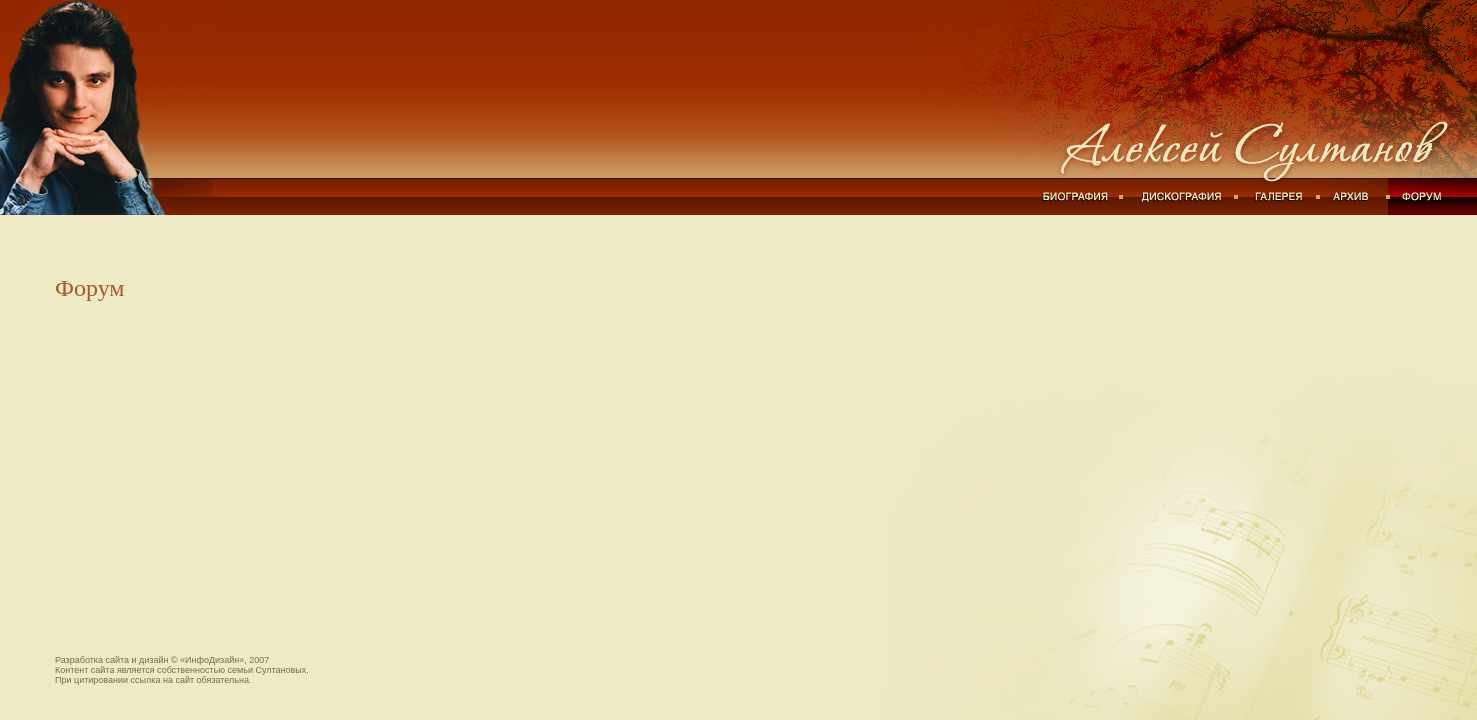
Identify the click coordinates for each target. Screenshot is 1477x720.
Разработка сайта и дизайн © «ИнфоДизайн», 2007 (162, 660)
